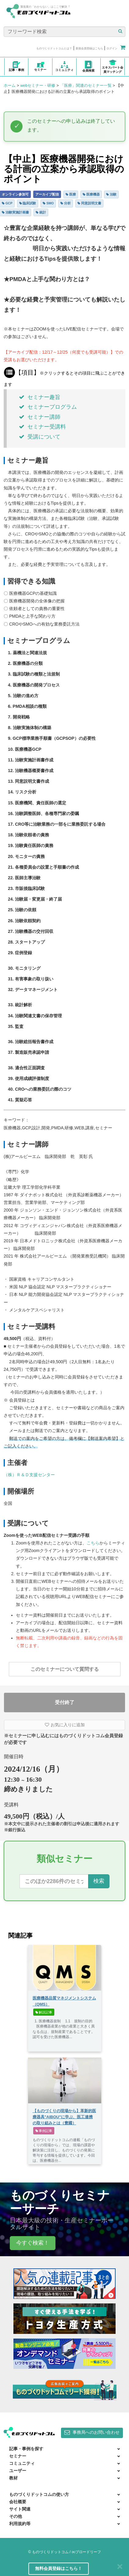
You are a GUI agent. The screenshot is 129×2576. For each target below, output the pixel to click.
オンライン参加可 (15, 194)
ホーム (10, 85)
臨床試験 (27, 203)
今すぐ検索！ (32, 2243)
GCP (7, 203)
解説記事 (43, 2012)
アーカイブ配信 (47, 194)
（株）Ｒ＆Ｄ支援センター (29, 1474)
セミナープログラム (48, 407)
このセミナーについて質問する (64, 1669)
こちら (93, 1542)
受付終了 (64, 1702)
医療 (71, 194)
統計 (41, 212)
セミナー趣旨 (39, 397)
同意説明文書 (89, 203)
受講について (39, 437)
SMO (48, 203)
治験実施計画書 (15, 212)
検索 (98, 1881)
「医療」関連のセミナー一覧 (86, 85)
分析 (65, 203)
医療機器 (91, 194)
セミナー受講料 (42, 427)
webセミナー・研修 (37, 85)
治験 (111, 194)
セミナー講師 (39, 417)
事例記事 (43, 2131)
